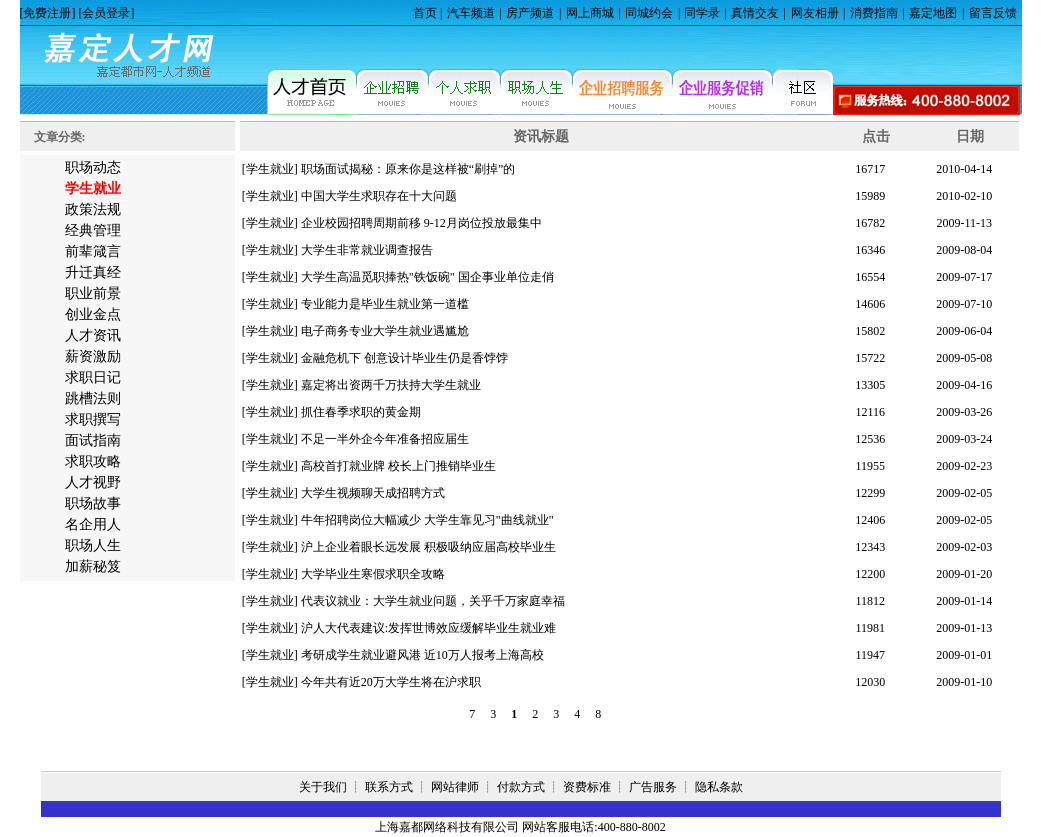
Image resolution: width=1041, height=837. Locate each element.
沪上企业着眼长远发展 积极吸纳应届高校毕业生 (428, 547)
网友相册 (815, 13)
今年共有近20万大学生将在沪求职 (391, 682)
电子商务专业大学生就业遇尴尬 (385, 331)
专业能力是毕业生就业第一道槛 (385, 304)
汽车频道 (471, 13)
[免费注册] (48, 13)
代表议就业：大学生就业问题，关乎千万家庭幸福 (433, 601)
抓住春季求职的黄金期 (361, 412)
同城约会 (649, 13)
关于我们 (323, 787)
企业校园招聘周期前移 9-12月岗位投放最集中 (421, 223)
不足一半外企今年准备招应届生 (385, 439)
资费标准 (587, 787)
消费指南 (874, 13)
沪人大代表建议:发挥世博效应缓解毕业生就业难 (428, 628)
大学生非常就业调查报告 (367, 250)
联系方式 (389, 787)
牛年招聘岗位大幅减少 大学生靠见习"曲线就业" (427, 520)
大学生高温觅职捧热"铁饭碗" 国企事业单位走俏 (427, 277)
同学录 (702, 13)
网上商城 (590, 13)
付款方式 (521, 787)
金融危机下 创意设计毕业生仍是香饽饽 (404, 358)
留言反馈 (993, 13)
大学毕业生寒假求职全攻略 (373, 574)
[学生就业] (270, 169)
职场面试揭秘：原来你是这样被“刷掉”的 (408, 169)
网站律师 (455, 787)
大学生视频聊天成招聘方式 (373, 493)
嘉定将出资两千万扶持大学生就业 (391, 385)
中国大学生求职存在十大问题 (379, 196)
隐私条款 (719, 787)
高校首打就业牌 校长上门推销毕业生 (398, 466)
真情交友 (755, 13)
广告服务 (653, 787)
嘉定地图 (933, 13)
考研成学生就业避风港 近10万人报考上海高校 (422, 655)
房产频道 (530, 13)
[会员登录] (107, 13)
